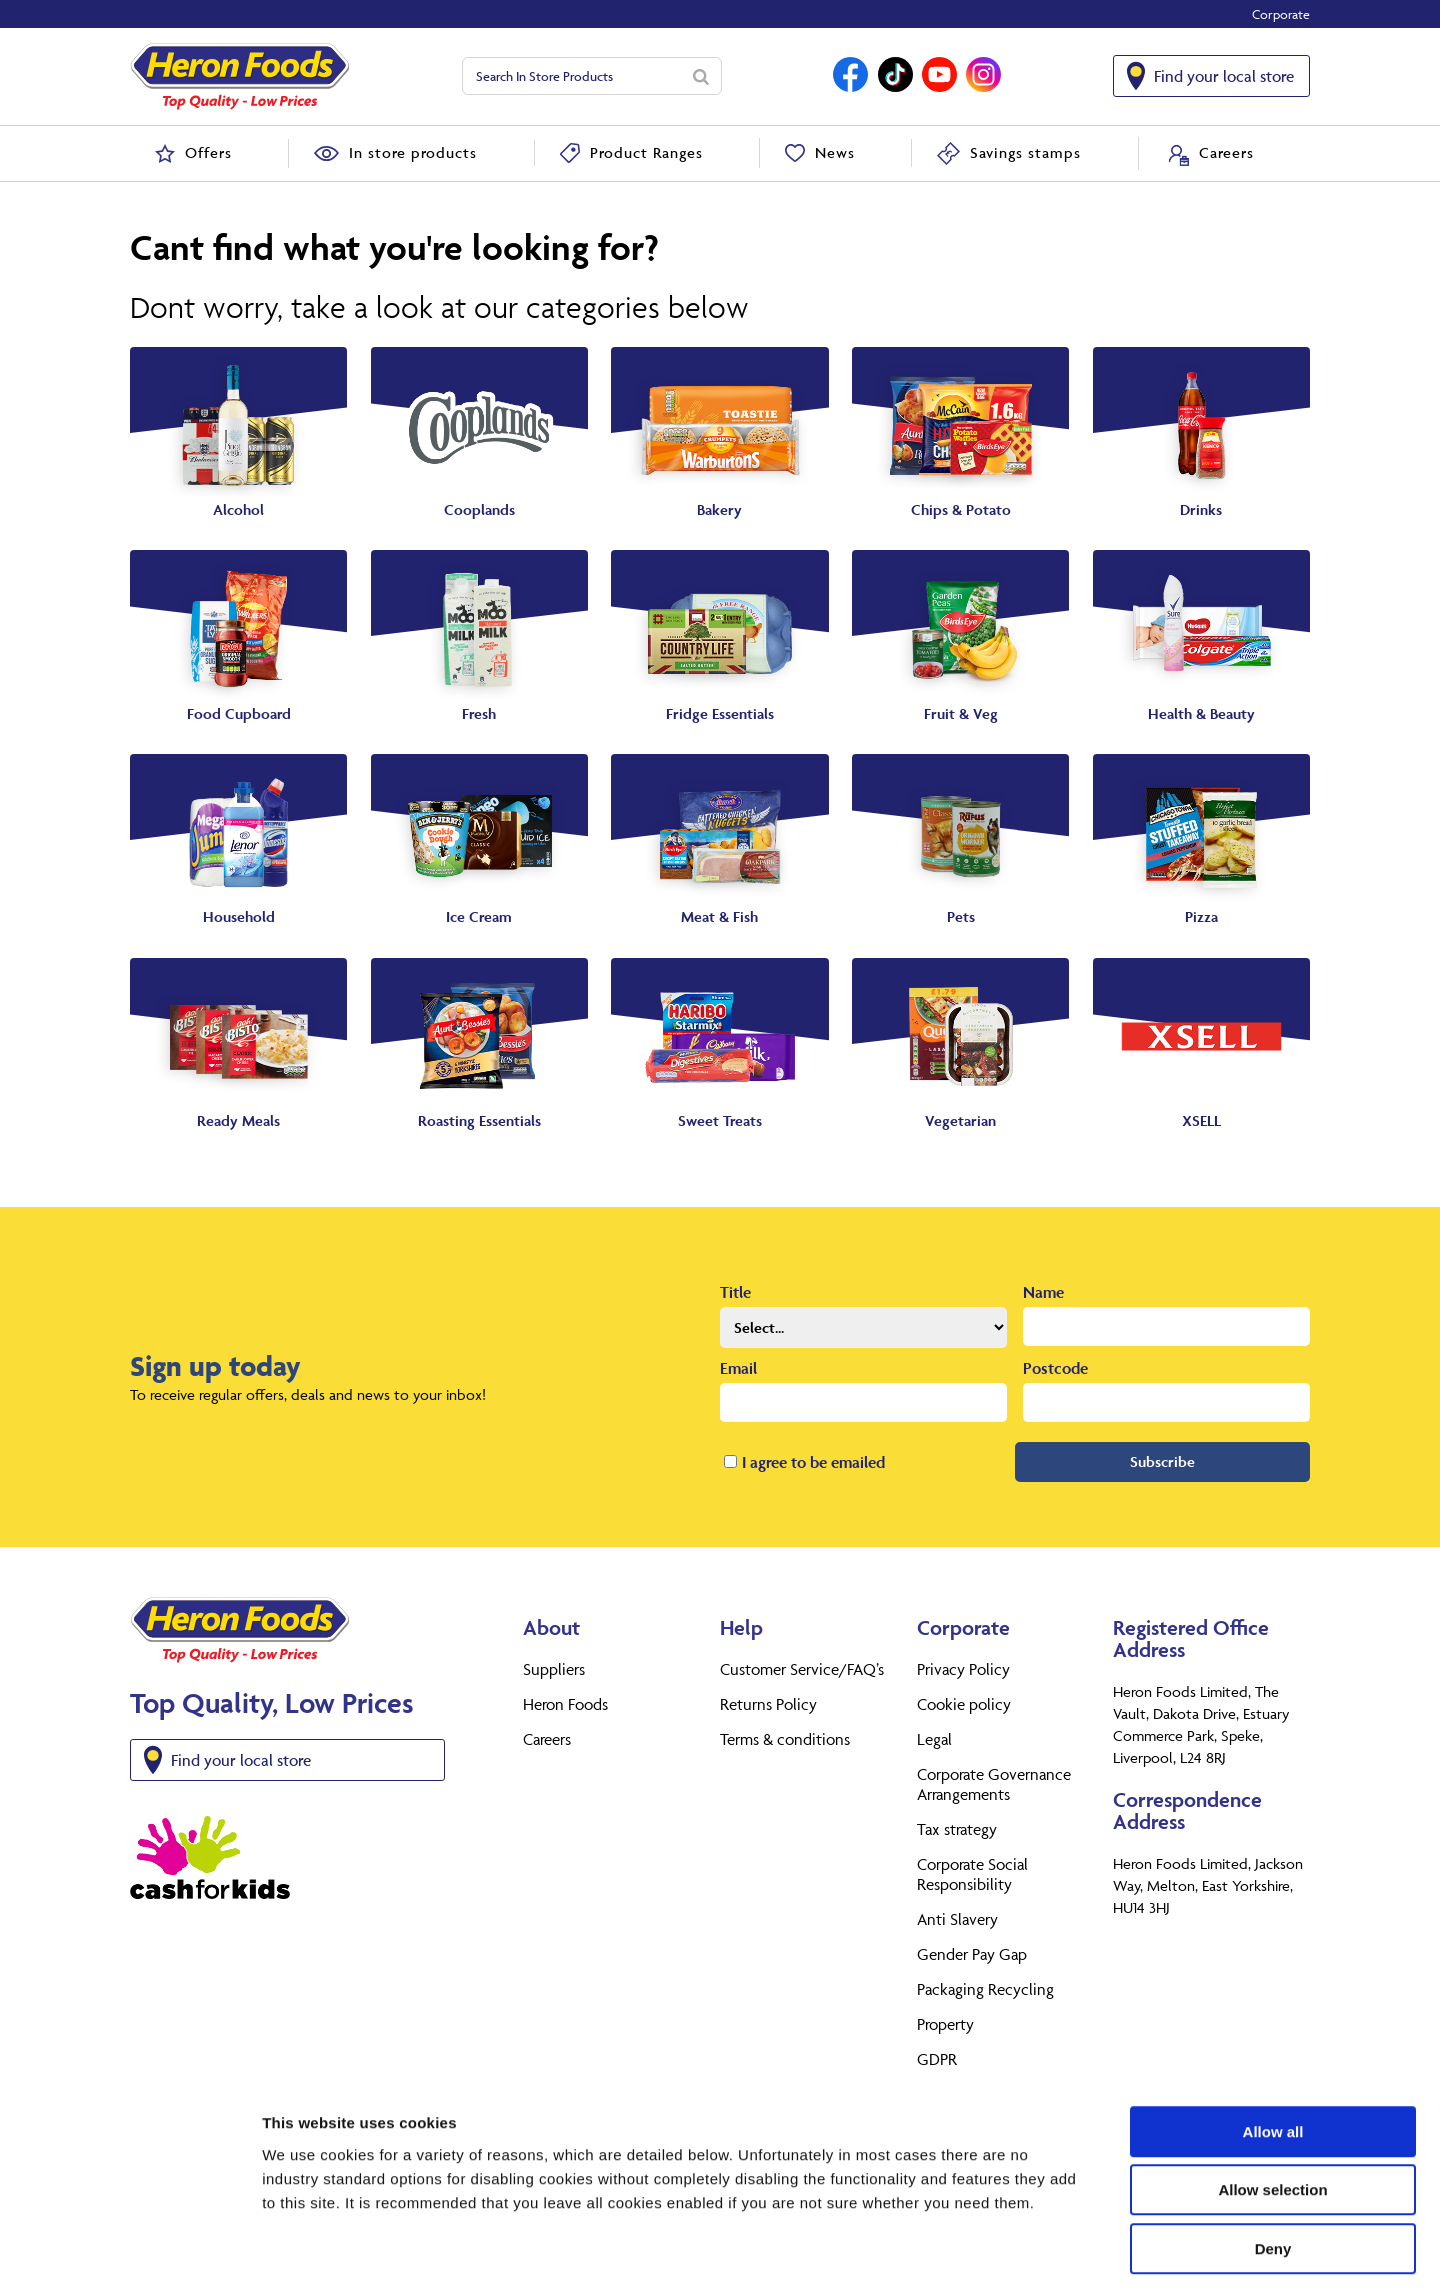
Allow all (1273, 2044)
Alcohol (238, 509)
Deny (1273, 2161)
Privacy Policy (963, 1669)
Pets (961, 916)
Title (735, 1292)
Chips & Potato (961, 509)
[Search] (701, 76)
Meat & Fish (719, 916)
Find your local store (1224, 76)
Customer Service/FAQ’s (802, 1669)
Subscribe (1162, 1461)
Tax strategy (957, 1829)
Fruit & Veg (961, 713)
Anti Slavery (957, 1919)
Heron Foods (565, 1704)
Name (1043, 1292)
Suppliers (554, 1669)
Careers (547, 1739)
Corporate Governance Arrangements (994, 1784)
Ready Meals (238, 1120)
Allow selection (1272, 2103)
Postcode (1055, 1368)
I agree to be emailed (813, 1462)
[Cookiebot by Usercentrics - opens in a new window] (129, 2250)
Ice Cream (479, 916)
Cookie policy (964, 1704)
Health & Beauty (1201, 713)
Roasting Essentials (479, 1120)
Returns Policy (768, 1704)
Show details (1049, 2249)
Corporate (1281, 14)
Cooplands (479, 509)
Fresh (479, 713)
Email (738, 1368)
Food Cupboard (239, 713)
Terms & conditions (785, 1739)
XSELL (1201, 1120)
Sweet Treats (720, 1120)
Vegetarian (960, 1120)
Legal (934, 1739)
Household (239, 916)
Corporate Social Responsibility (972, 1874)
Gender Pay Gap (972, 1954)
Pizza (1201, 916)
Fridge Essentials (720, 713)
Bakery (719, 509)
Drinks (1201, 509)
